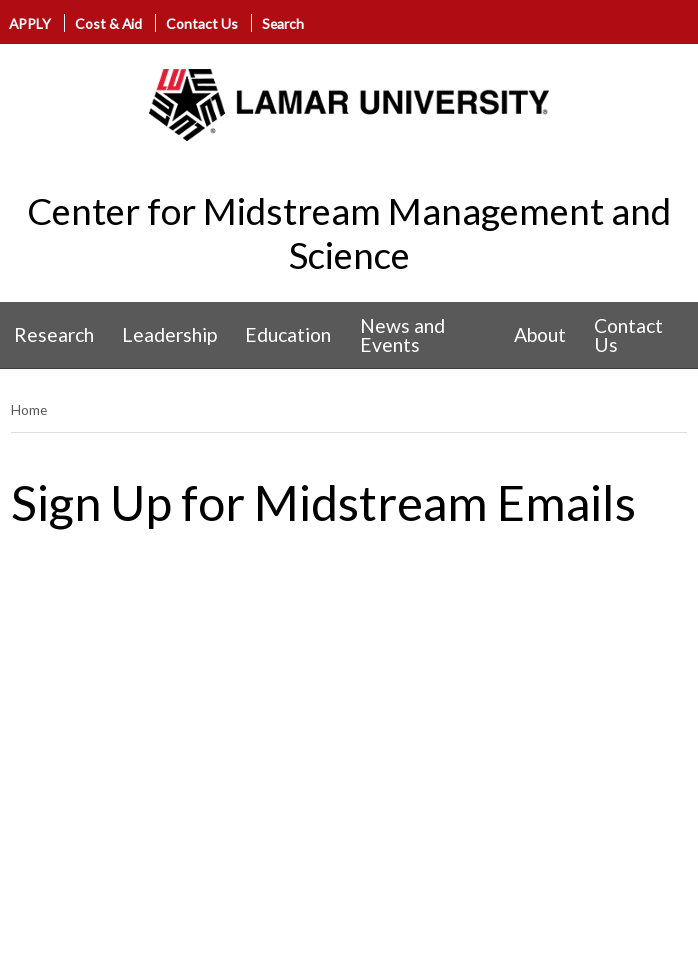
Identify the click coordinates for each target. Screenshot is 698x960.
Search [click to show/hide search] (283, 23)
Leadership (169, 334)
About (540, 334)
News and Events (402, 335)
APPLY (30, 23)
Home (29, 409)
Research (54, 334)
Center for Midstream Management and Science (349, 233)
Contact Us (202, 23)
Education (288, 334)
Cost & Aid (108, 23)
